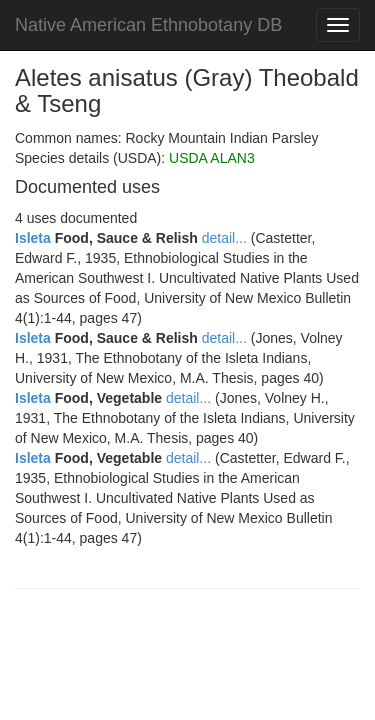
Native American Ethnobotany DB (148, 25)
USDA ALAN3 (212, 158)
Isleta (33, 238)
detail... (224, 238)
